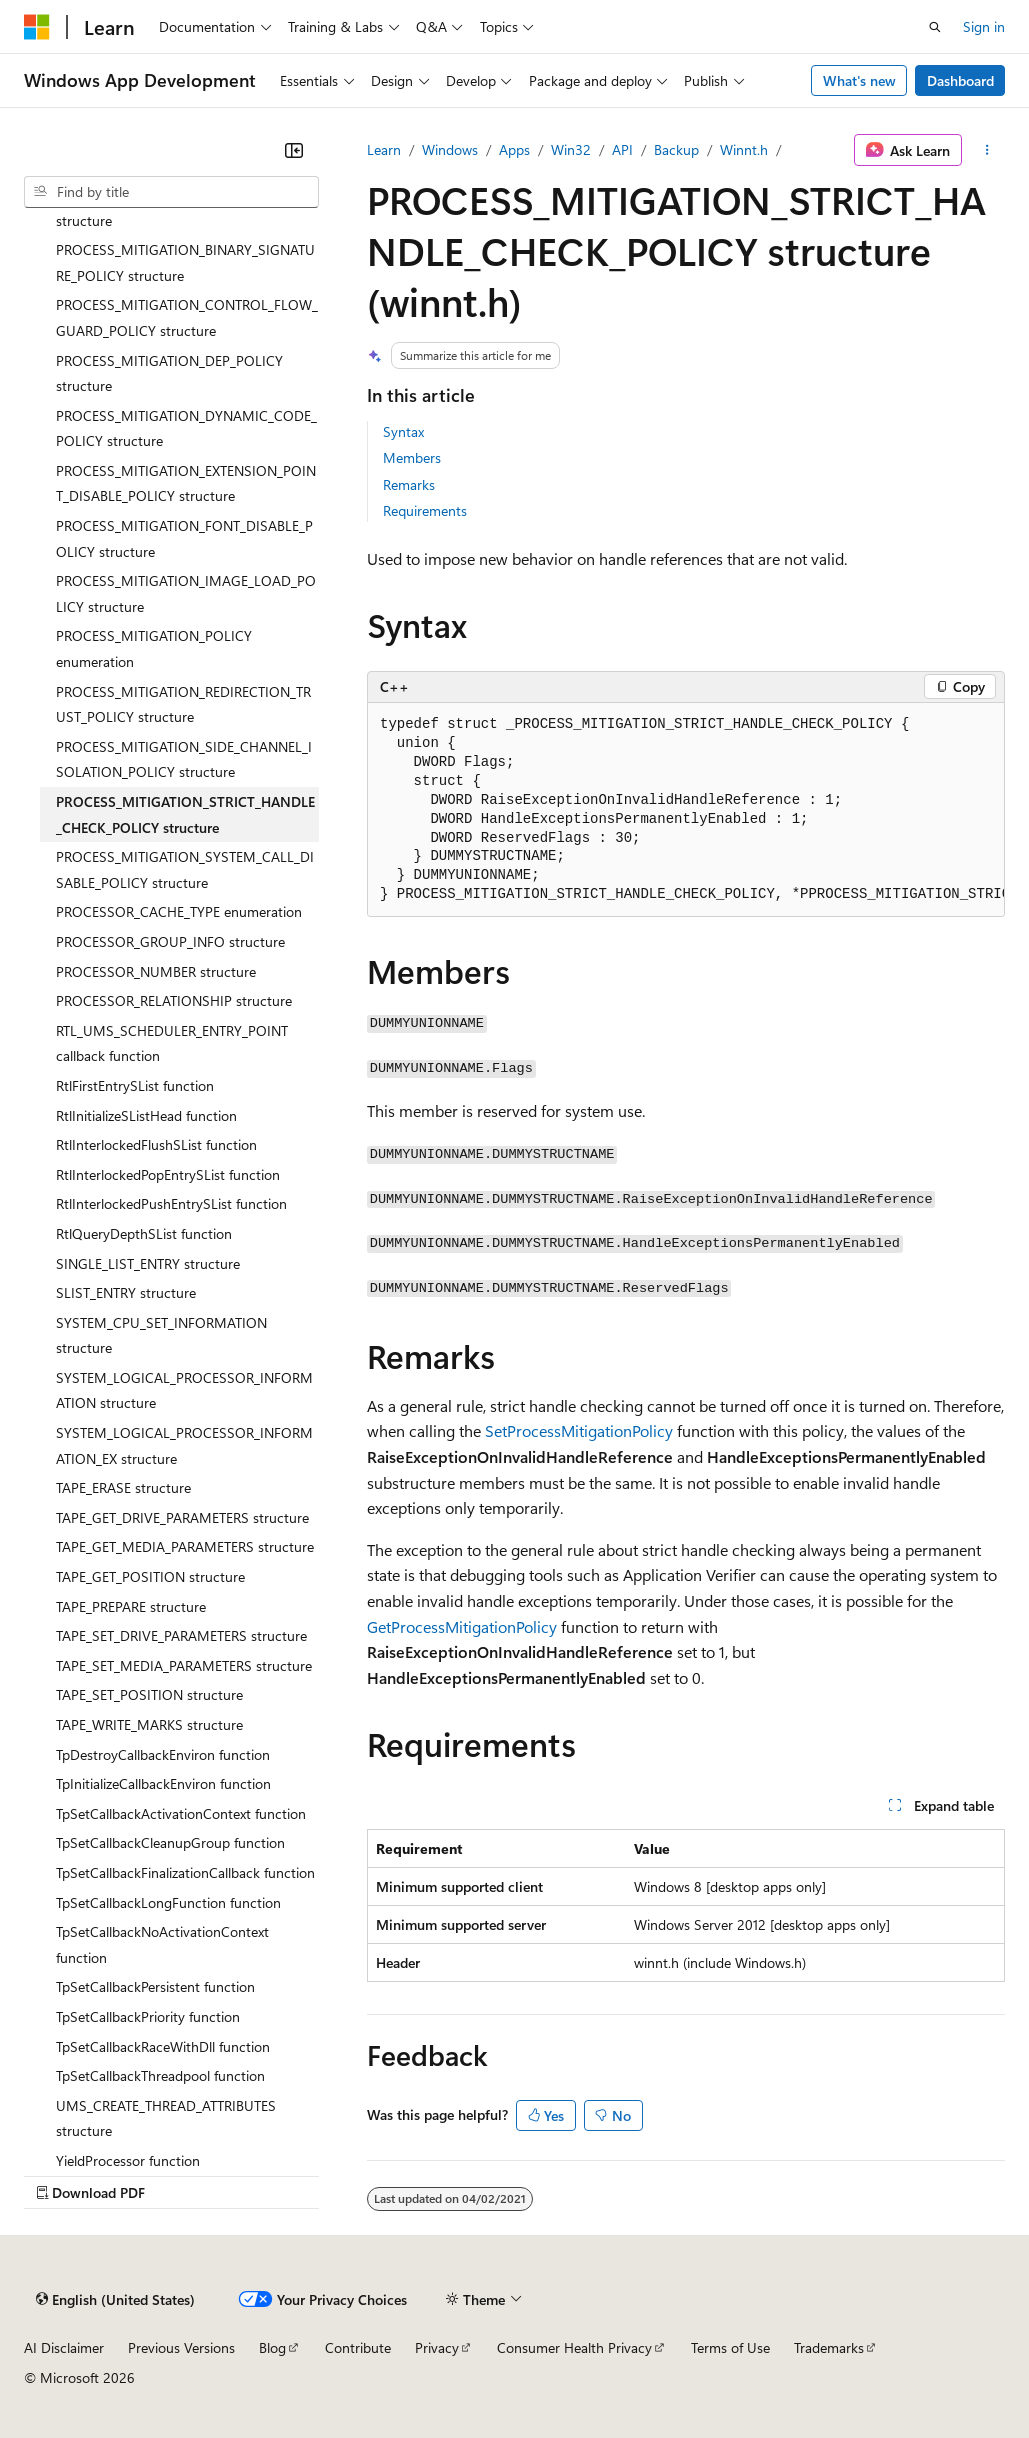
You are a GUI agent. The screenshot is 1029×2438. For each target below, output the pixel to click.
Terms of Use (730, 2347)
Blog (272, 2347)
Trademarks (829, 2347)
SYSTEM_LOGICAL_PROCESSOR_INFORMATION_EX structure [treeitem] (184, 1445)
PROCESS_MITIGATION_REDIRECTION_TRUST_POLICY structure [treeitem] (183, 704)
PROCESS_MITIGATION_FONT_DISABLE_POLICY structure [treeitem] (184, 538)
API (622, 149)
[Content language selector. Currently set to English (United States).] (115, 2300)
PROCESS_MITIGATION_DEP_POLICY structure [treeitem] (169, 373)
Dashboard (960, 80)
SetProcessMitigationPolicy (579, 1430)
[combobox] (171, 192)
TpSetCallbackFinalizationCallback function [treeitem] (185, 1872)
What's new (859, 80)
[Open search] (935, 27)
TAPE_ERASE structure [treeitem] (123, 1487)
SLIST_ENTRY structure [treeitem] (126, 1292)
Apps (514, 149)
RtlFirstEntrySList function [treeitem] (135, 1085)
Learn (384, 149)
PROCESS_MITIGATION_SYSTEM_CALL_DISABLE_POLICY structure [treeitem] (185, 869)
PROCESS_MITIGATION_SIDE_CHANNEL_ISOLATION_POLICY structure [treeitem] (184, 759)
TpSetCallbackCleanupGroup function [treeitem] (170, 1842)
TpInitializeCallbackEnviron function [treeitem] (163, 1783)
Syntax (403, 431)
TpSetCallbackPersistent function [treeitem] (155, 1986)
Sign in (984, 26)
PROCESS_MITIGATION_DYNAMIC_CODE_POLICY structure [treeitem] (186, 428)
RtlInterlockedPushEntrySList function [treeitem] (171, 1203)
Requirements (425, 510)
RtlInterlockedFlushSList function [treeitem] (156, 1144)
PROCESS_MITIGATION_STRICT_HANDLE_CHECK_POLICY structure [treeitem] (185, 814)
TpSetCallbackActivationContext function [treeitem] (181, 1813)
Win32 (571, 149)
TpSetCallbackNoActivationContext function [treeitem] (162, 1944)
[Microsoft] (37, 27)
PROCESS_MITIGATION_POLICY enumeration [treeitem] (154, 648)
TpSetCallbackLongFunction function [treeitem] (168, 1902)
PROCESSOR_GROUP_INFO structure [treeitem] (170, 941)
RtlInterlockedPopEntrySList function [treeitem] (168, 1174)
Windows (450, 149)
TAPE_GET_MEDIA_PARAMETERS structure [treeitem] (185, 1546)
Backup (676, 149)
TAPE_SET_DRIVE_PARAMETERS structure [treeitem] (181, 1635)
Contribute (358, 2347)
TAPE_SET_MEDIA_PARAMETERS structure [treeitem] (184, 1665)
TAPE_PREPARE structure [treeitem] (131, 1606)
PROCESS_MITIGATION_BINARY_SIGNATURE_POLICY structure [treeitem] (185, 262)
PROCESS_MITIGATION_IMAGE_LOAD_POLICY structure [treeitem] (186, 593)
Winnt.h (744, 149)
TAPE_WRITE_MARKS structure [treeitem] (149, 1724)
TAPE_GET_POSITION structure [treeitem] (150, 1576)
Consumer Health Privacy (574, 2347)
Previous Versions (181, 2347)
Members (412, 457)
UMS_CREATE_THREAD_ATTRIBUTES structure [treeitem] (166, 2118)
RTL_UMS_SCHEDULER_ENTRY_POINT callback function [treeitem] (172, 1043)
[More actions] (987, 150)
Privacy (437, 2347)
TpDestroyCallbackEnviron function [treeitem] (163, 1754)
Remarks (409, 484)
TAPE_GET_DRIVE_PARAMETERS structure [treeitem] (182, 1517)
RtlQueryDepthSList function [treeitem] (144, 1233)
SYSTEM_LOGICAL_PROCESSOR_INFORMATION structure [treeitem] (184, 1390)
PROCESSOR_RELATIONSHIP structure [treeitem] (174, 1000)
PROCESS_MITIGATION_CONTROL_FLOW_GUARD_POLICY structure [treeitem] (187, 317)
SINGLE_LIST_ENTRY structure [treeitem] (148, 1263)
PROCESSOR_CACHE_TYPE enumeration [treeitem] (179, 911)
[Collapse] (294, 150)
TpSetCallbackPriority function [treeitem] (148, 2016)
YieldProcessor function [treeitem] (128, 2160)
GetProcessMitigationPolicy (462, 1626)
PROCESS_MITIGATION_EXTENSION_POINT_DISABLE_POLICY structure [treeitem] (186, 483)
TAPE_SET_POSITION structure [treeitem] (149, 1694)
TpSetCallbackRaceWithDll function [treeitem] (163, 2046)
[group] (686, 810)
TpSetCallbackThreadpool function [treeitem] (160, 2075)
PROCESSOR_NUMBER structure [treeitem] (156, 971)
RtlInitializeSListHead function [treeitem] (146, 1115)
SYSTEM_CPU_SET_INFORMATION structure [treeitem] (161, 1335)
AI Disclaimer (64, 2347)
